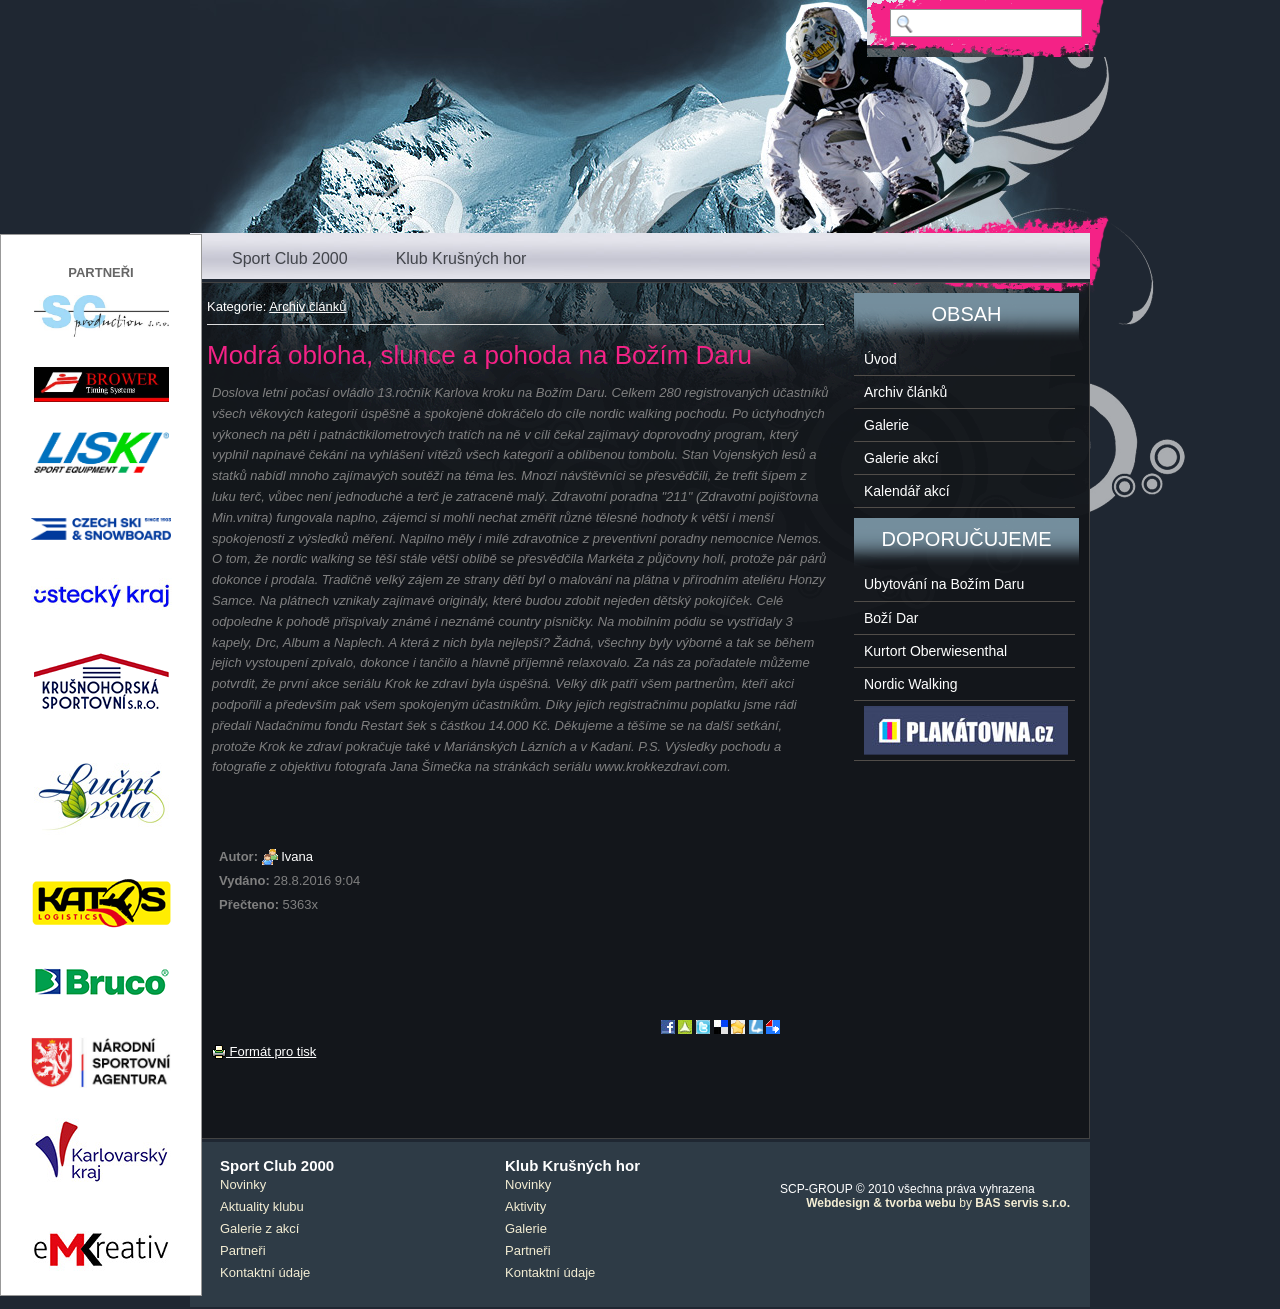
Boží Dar (891, 618)
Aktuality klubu (262, 1206)
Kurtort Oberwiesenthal (935, 651)
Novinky (243, 1184)
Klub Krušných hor (461, 258)
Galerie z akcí (259, 1228)
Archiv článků (307, 306)
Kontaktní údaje (265, 1272)
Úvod (880, 359)
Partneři (243, 1250)
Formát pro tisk (264, 1051)
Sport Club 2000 (290, 258)
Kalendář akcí (907, 491)
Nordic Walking (911, 684)
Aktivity (525, 1206)
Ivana (297, 856)
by (938, 1203)
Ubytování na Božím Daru (944, 584)
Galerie (886, 425)
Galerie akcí (901, 458)
